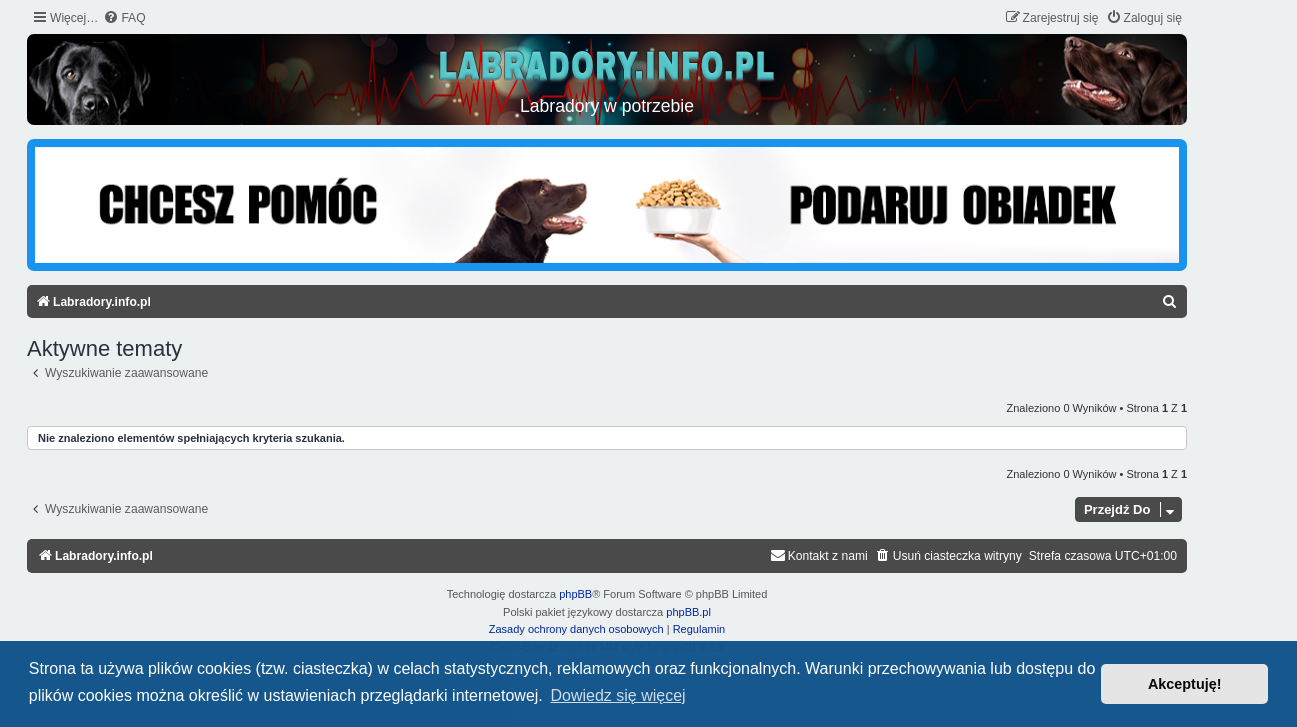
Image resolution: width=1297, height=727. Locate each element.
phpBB (575, 594)
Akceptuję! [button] (1185, 684)
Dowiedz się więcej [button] (617, 695)
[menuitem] (124, 18)
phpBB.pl (688, 612)
